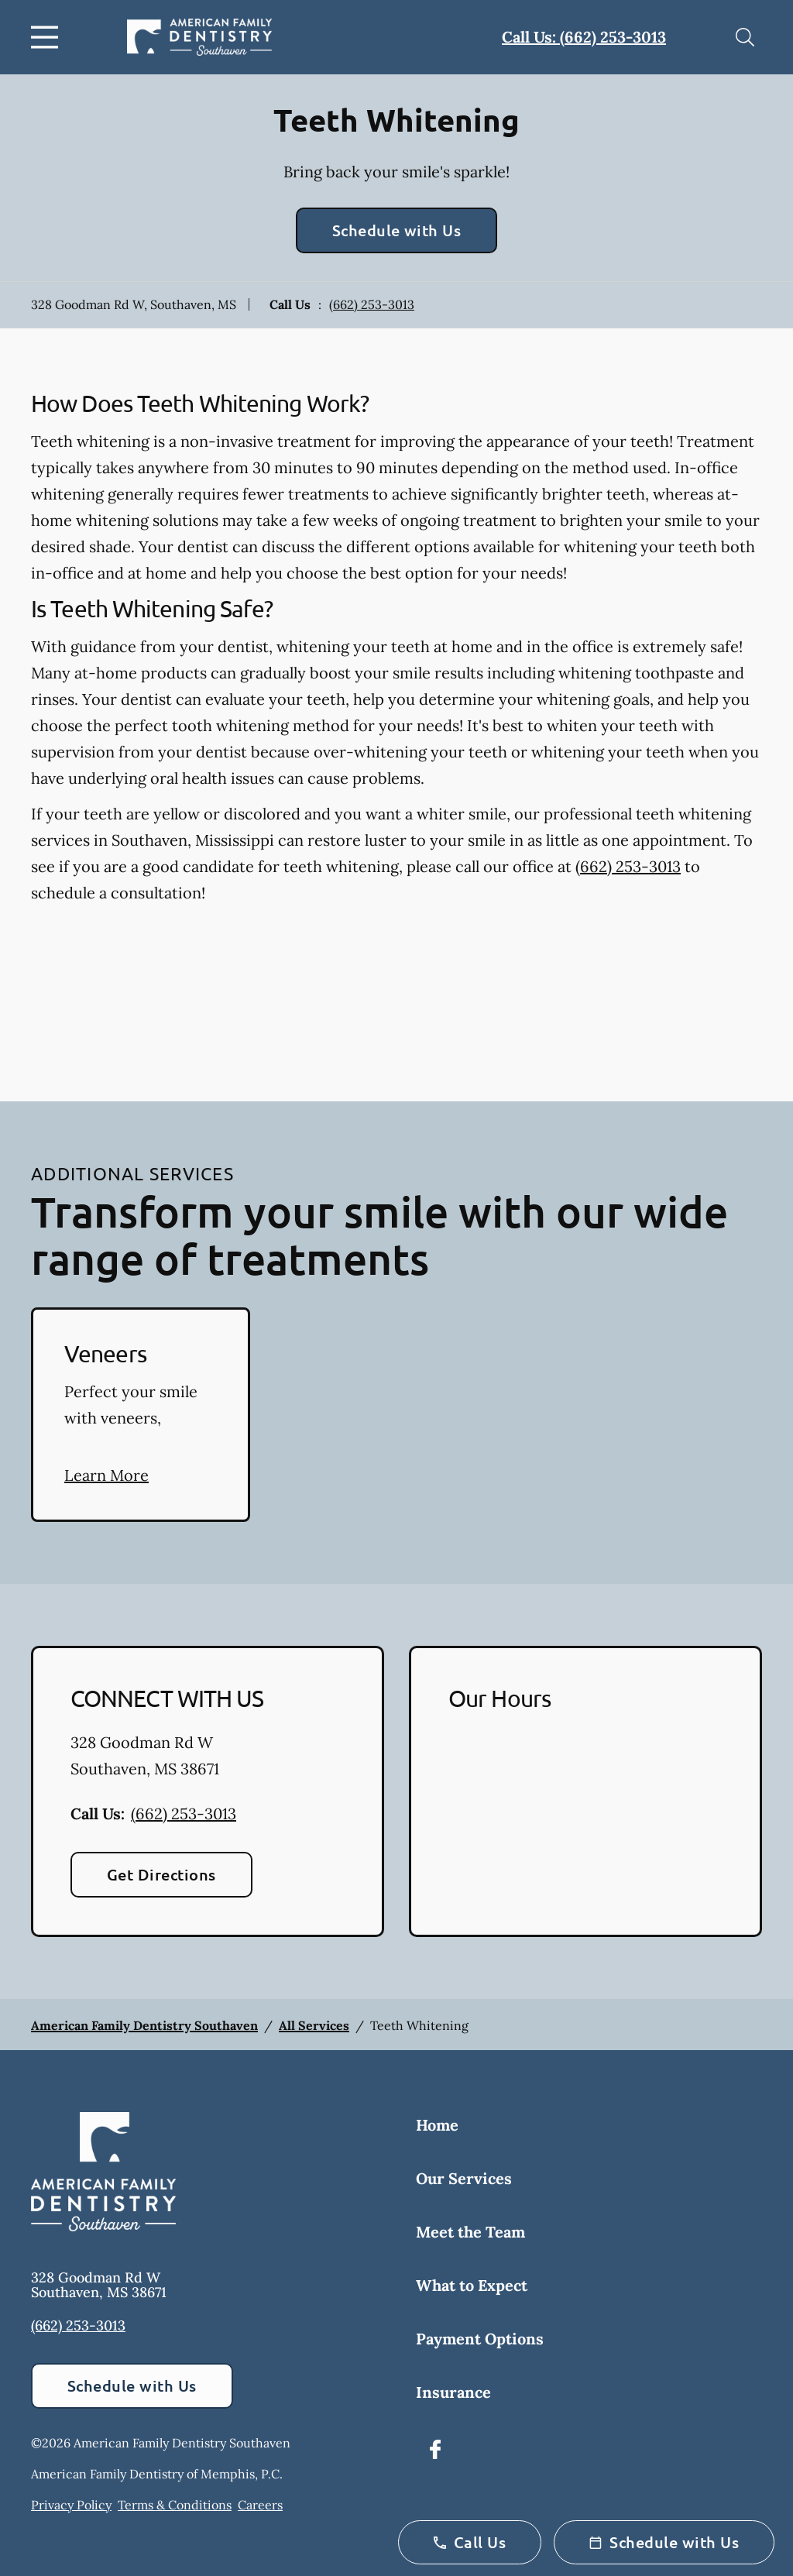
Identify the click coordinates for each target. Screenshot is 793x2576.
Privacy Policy (71, 2504)
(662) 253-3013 (371, 304)
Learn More (106, 1475)
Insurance (453, 2392)
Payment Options (480, 2338)
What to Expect (471, 2285)
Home (437, 2125)
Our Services (464, 2178)
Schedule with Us (397, 230)
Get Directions (161, 1874)
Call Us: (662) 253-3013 (584, 36)
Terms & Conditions (175, 2504)
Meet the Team (470, 2231)
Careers (260, 2504)
